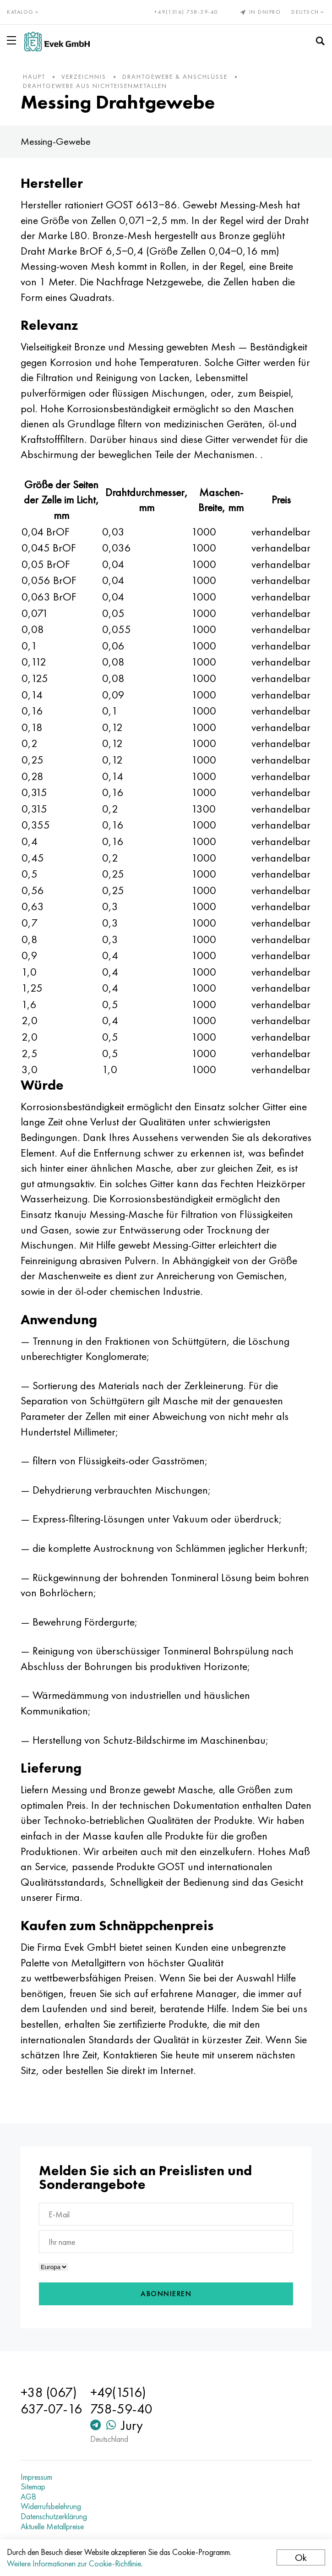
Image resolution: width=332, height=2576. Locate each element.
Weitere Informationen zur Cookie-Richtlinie (74, 2563)
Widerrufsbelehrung (51, 2506)
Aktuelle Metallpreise (52, 2526)
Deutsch (308, 12)
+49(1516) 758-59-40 (186, 12)
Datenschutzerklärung (54, 2516)
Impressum (36, 2477)
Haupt (34, 76)
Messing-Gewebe (56, 141)
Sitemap (33, 2487)
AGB (28, 2497)
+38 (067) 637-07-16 (51, 2400)
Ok (301, 2557)
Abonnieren (166, 2293)
